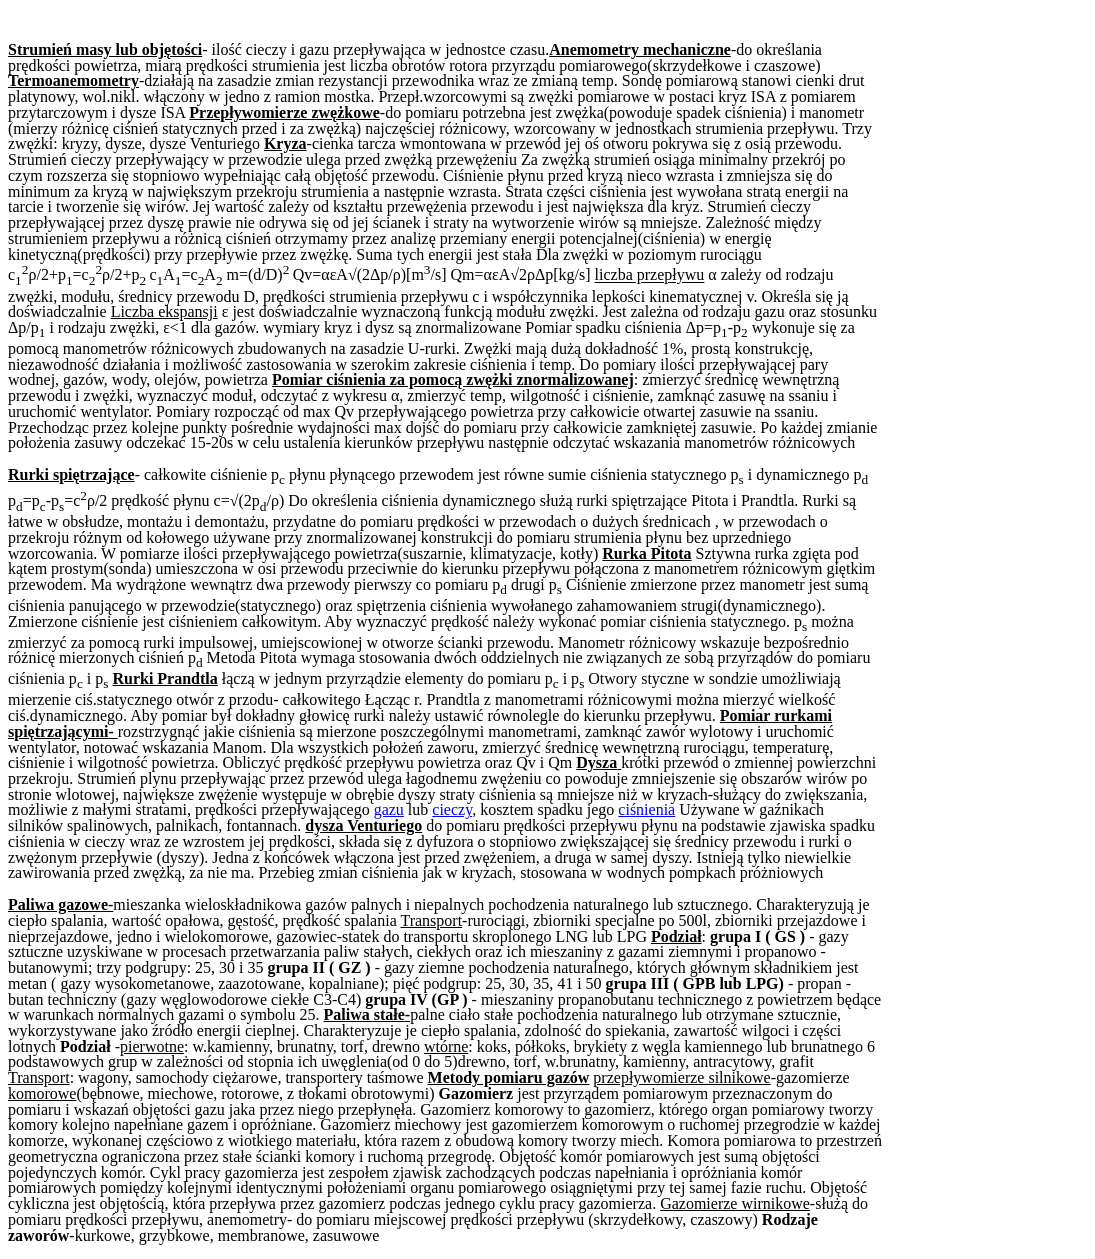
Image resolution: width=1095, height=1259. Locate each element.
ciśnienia (646, 809)
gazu (389, 809)
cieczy (452, 809)
